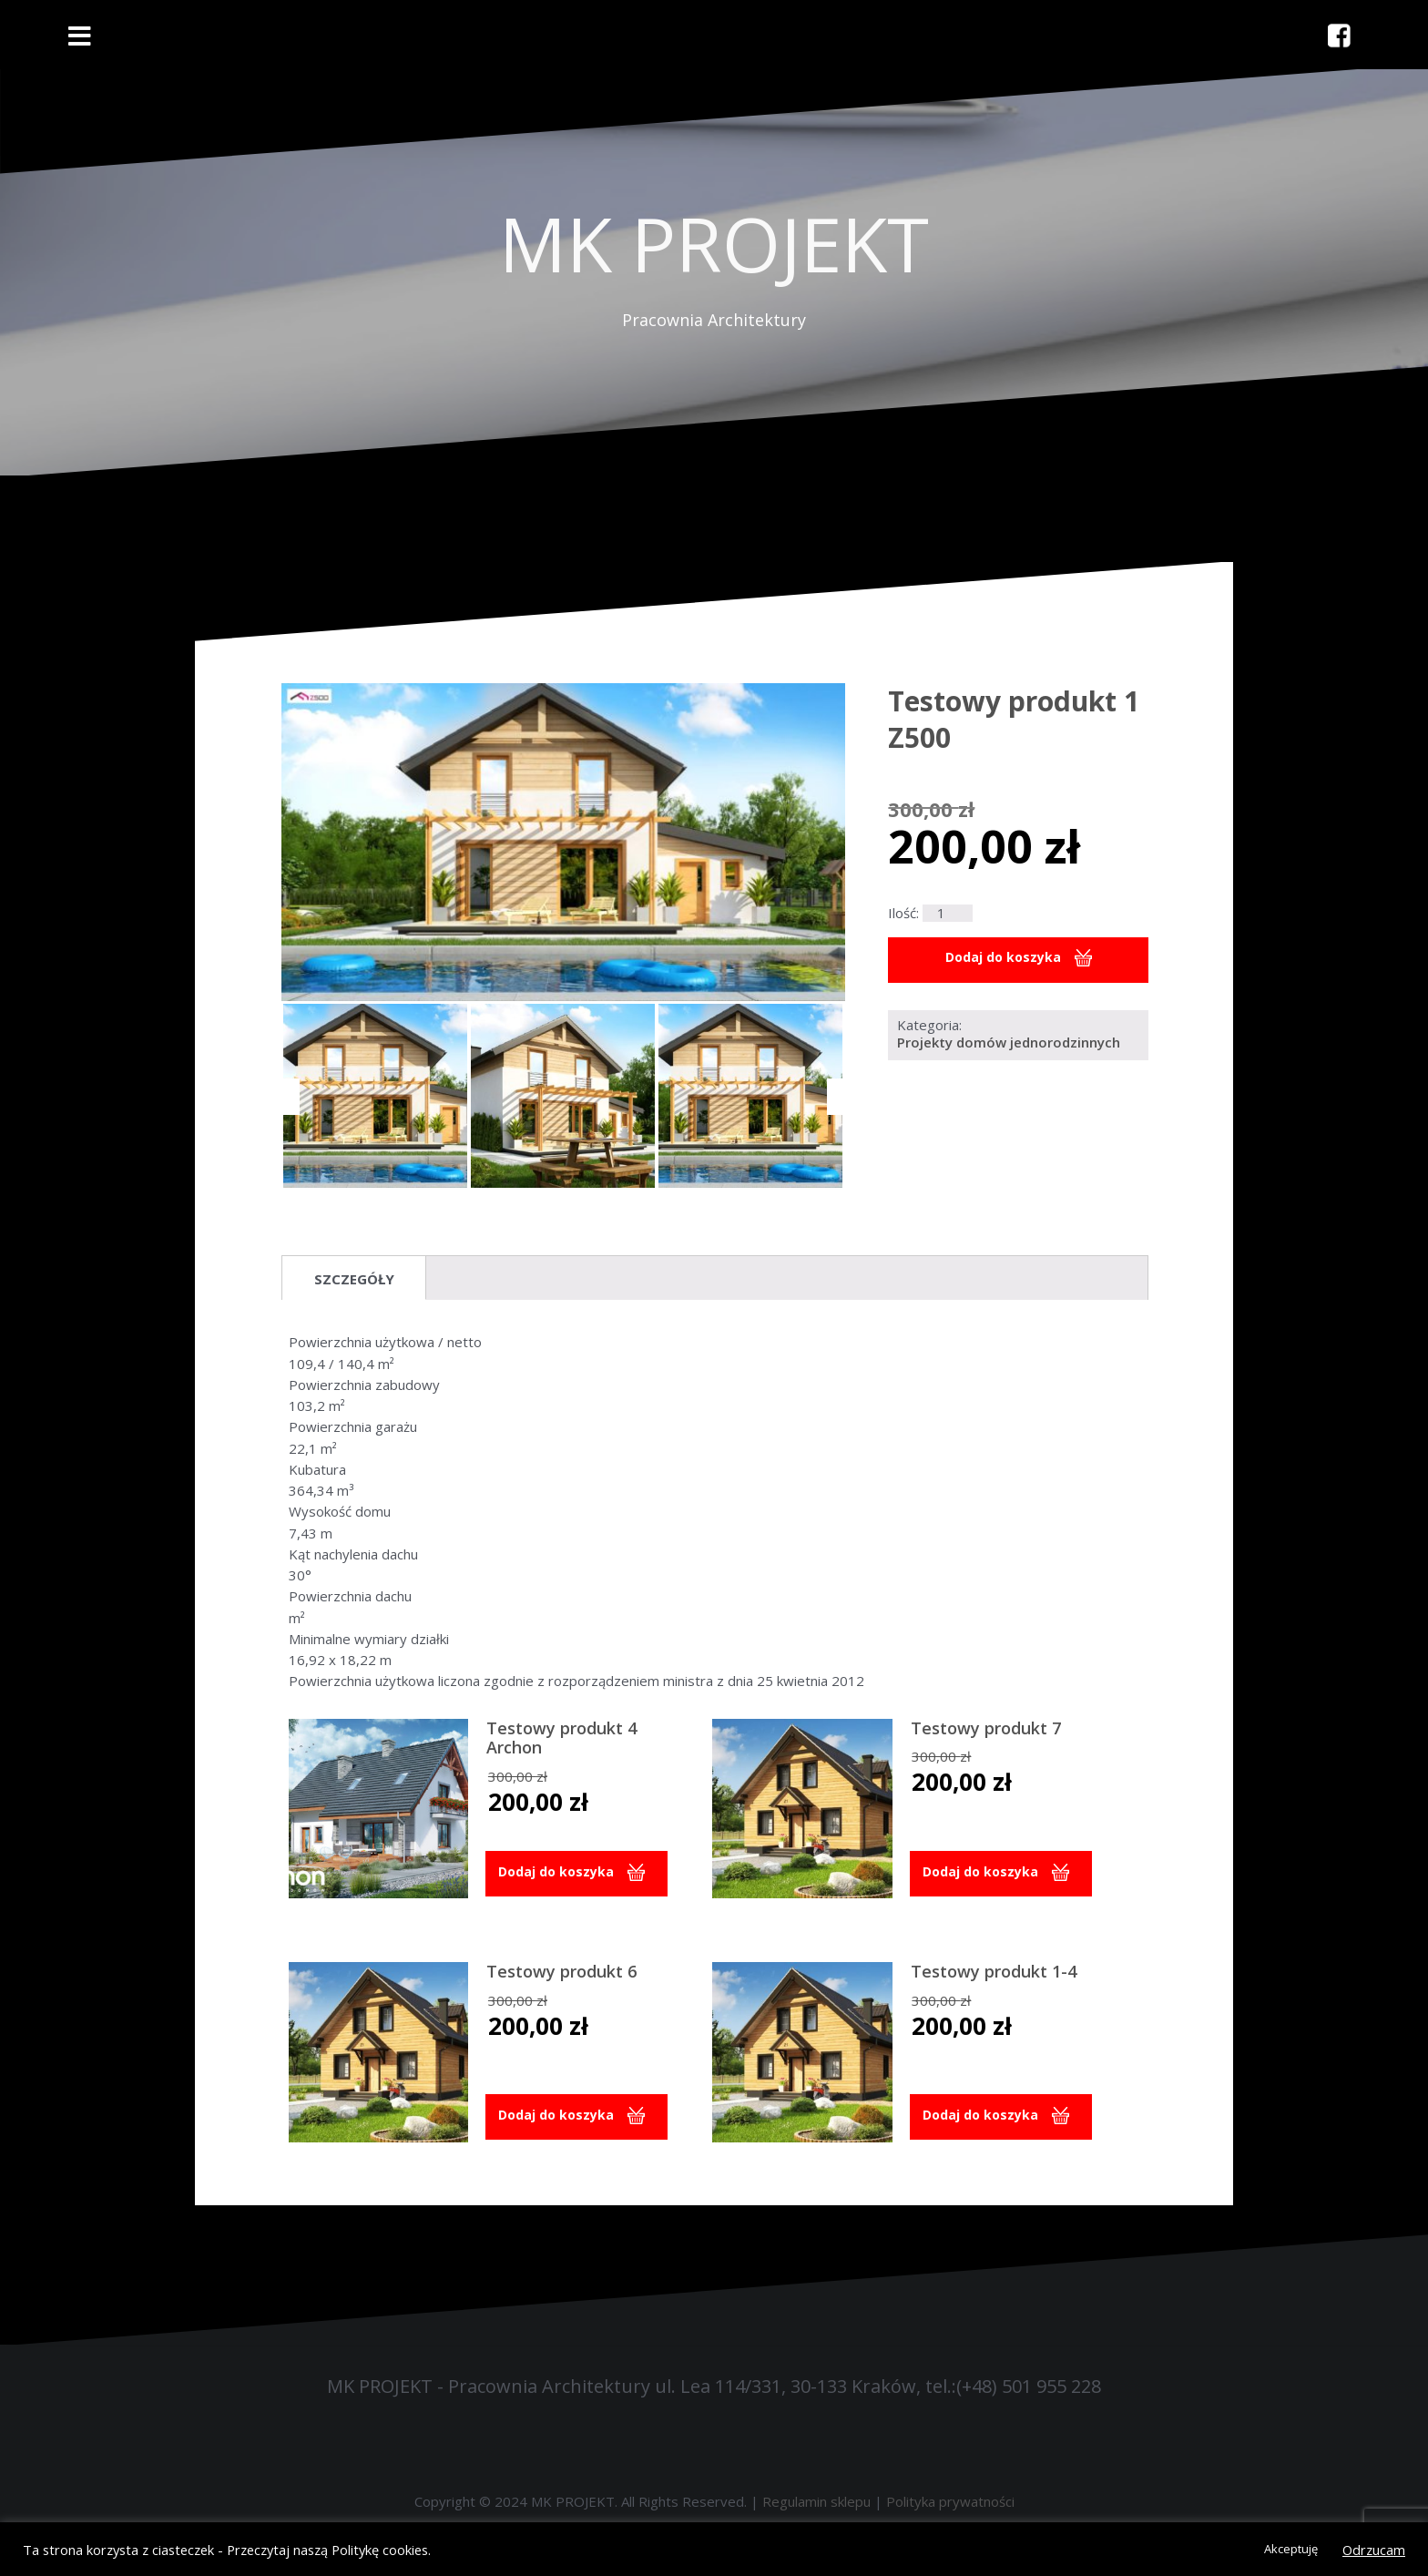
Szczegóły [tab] (354, 1279)
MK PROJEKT (714, 243)
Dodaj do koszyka (1003, 957)
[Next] (836, 1096)
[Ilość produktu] (947, 913)
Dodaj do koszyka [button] (559, 1873)
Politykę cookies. (381, 2549)
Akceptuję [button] (1291, 2548)
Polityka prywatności (950, 2501)
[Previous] (290, 1096)
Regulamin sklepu (816, 2501)
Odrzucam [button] (1373, 2549)
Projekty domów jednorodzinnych (1008, 1042)
